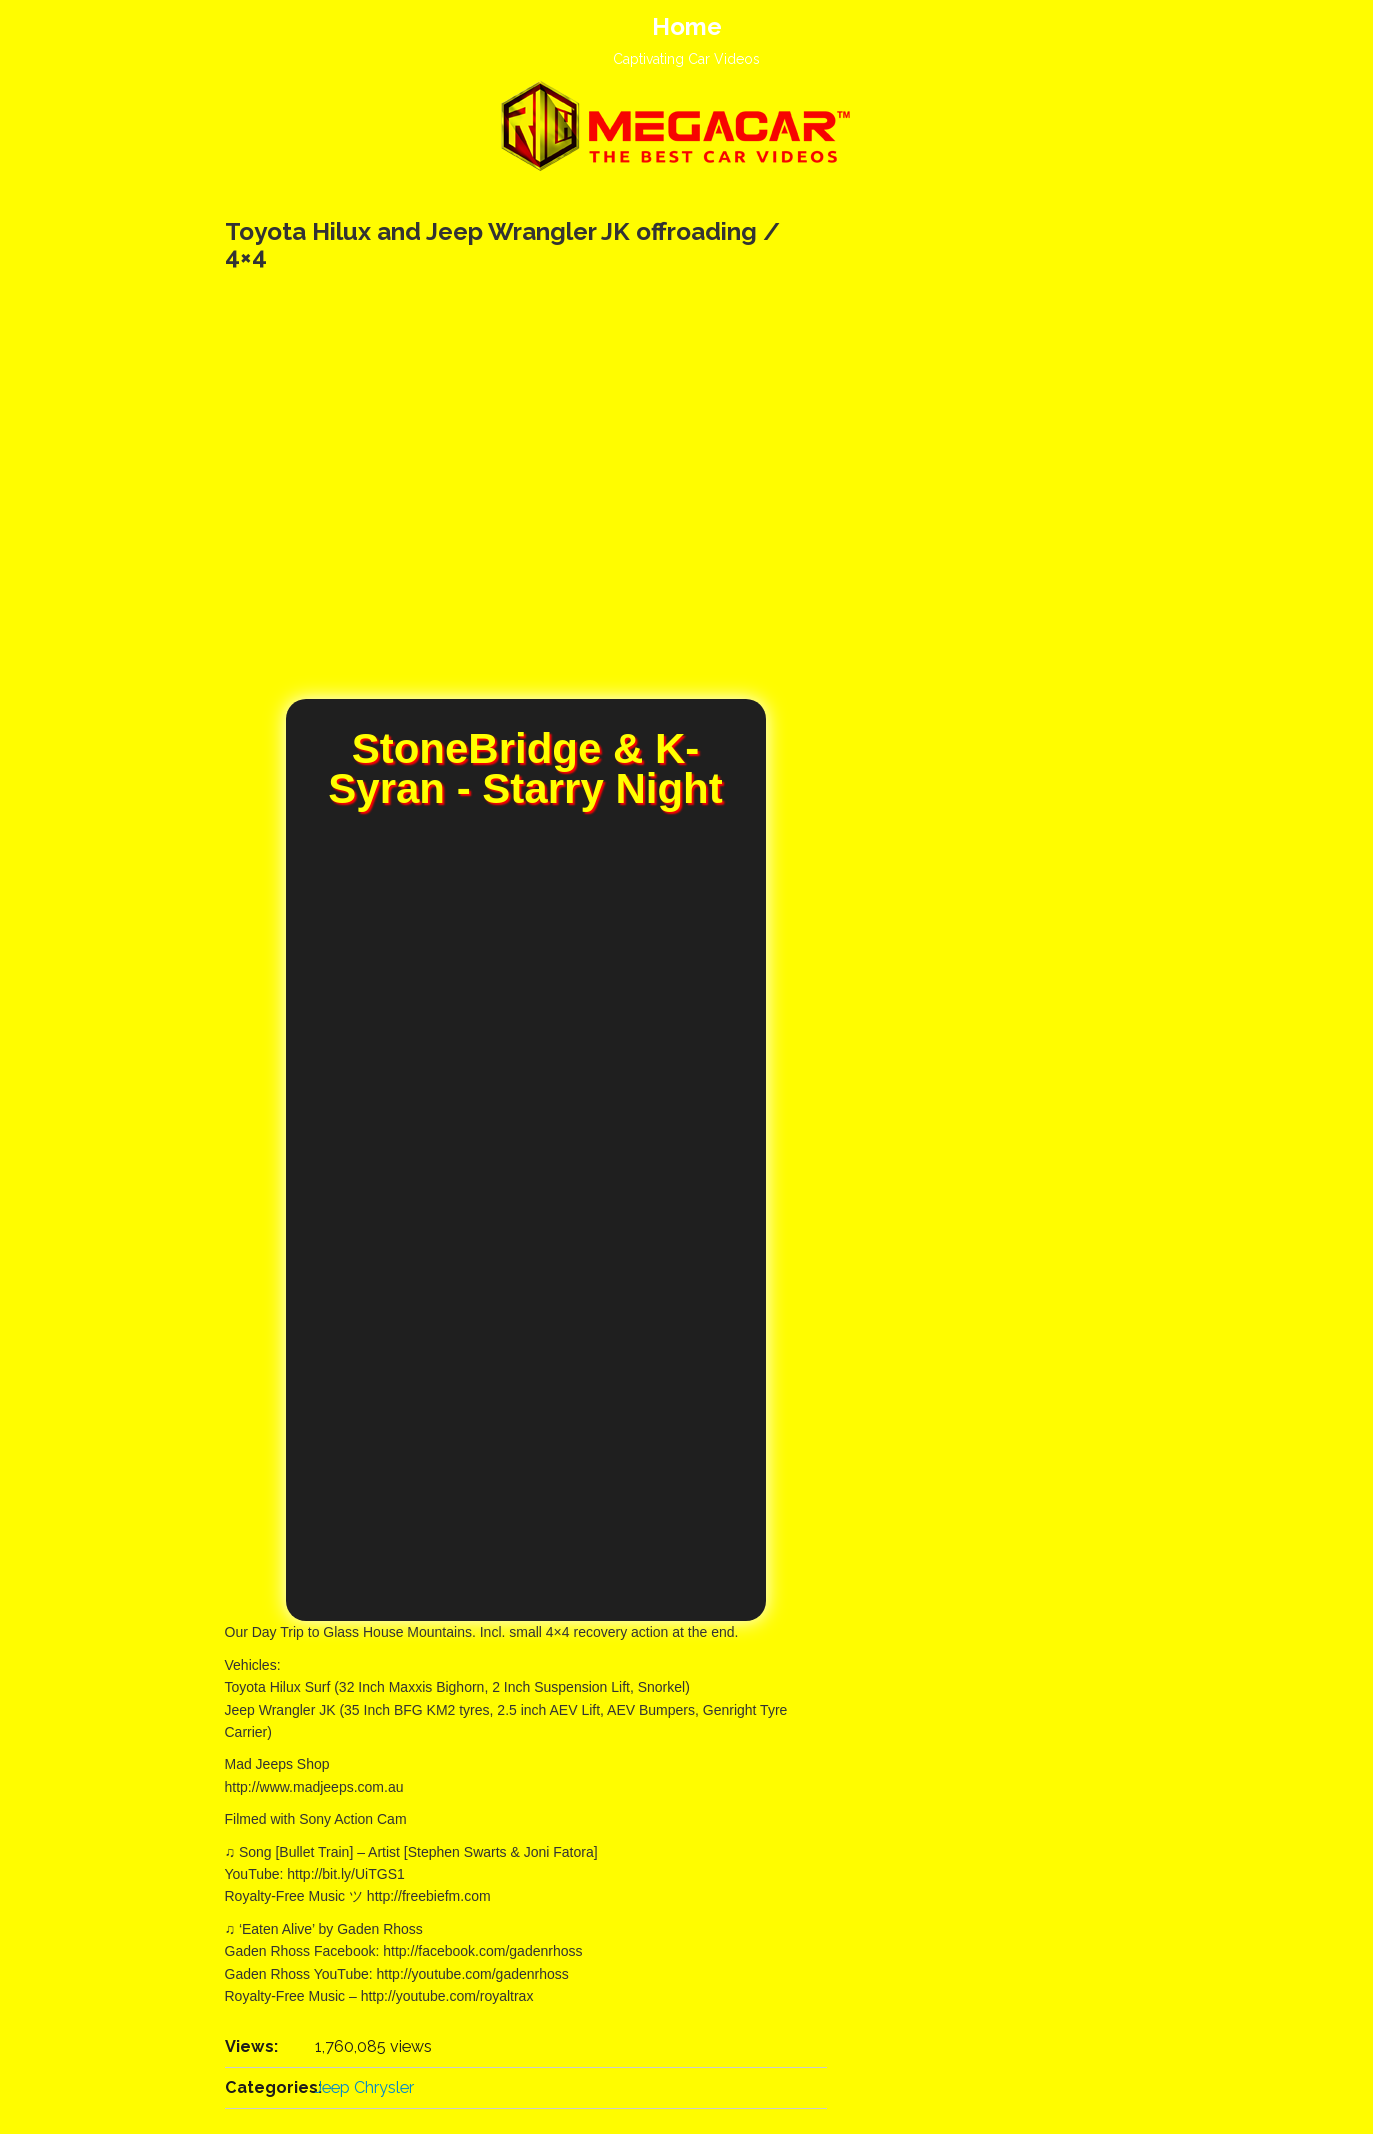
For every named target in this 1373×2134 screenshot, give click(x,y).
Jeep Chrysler (364, 2087)
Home (687, 26)
